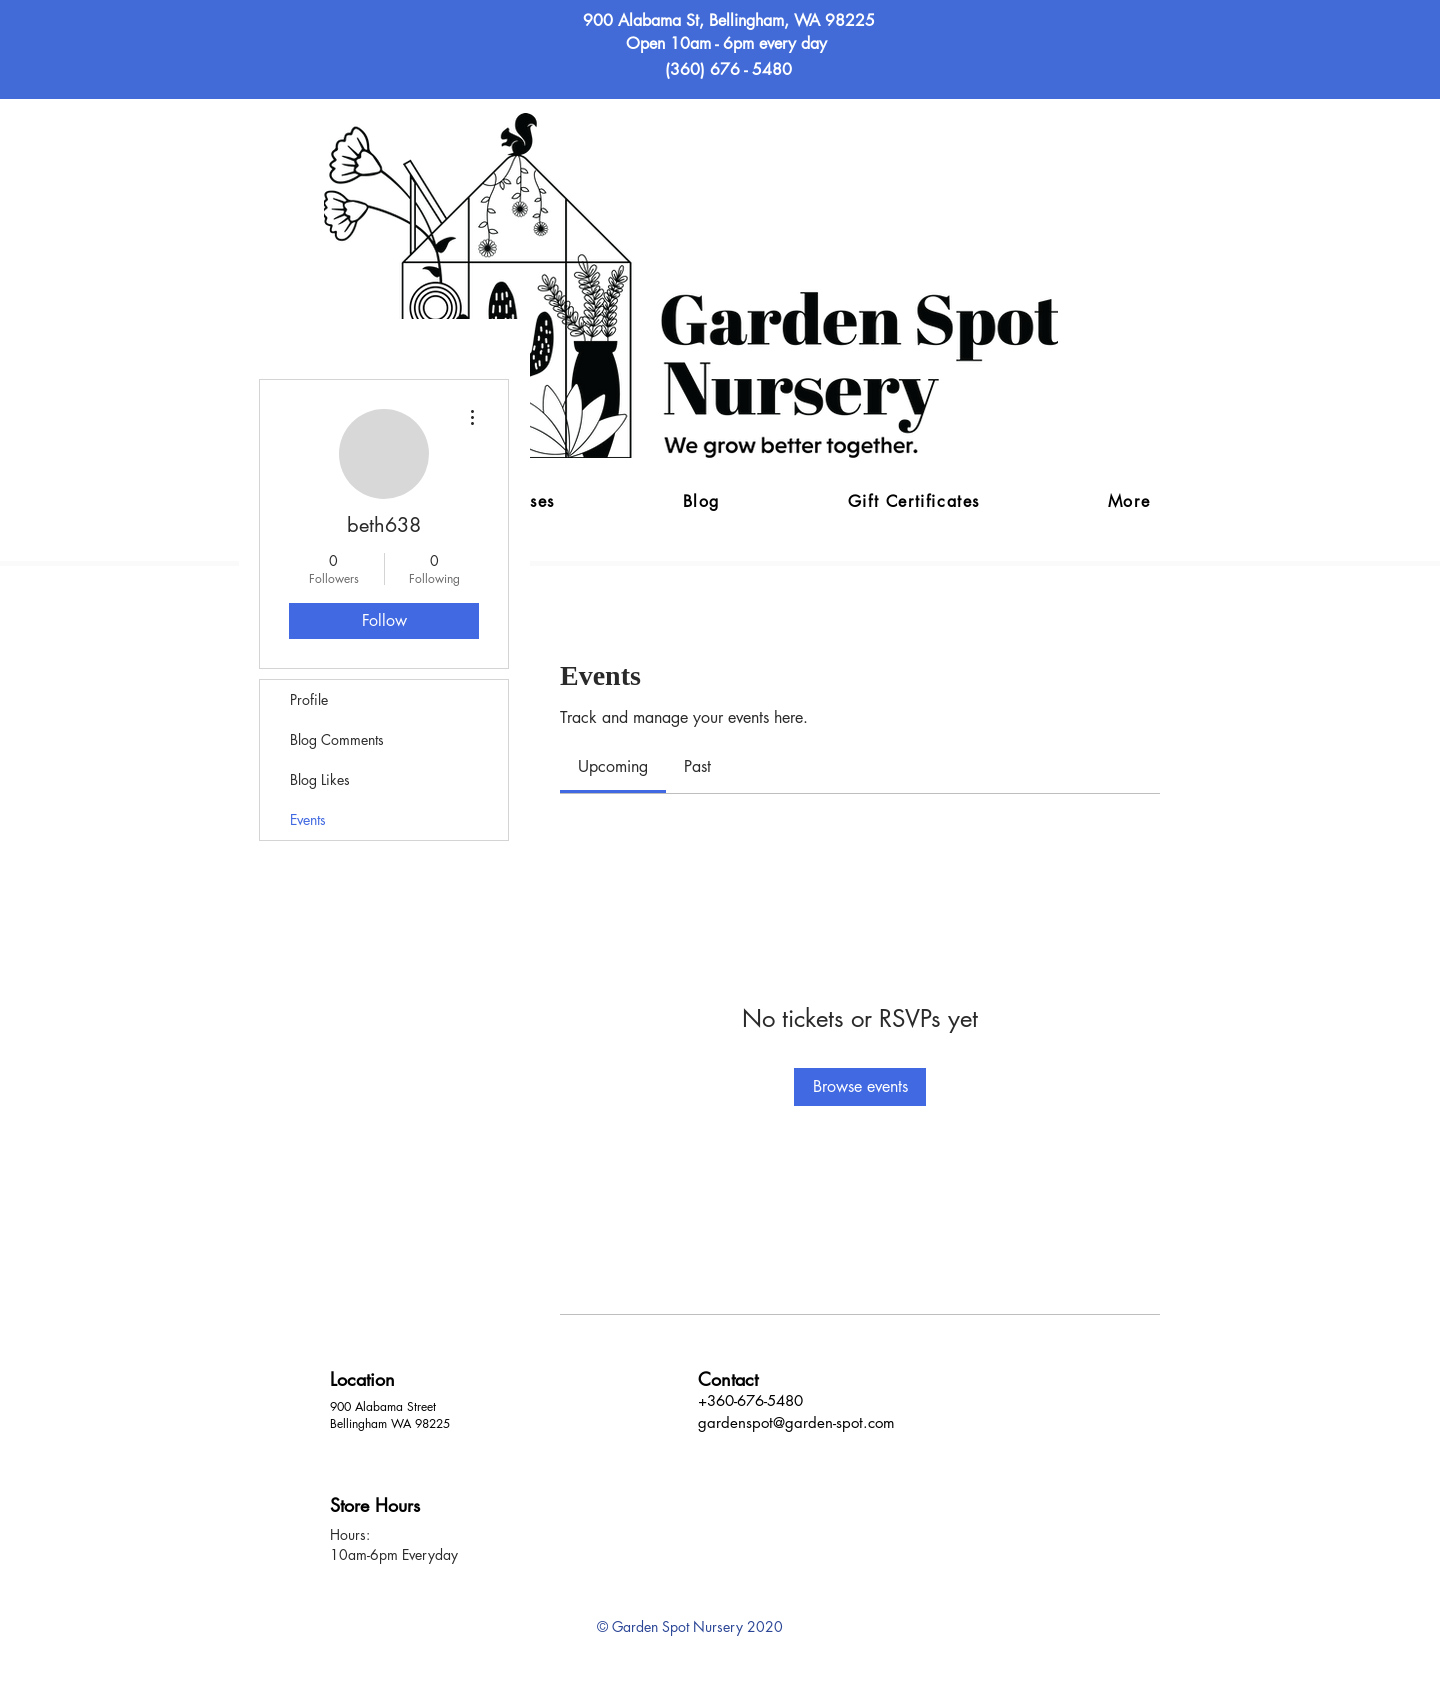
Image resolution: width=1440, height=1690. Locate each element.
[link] (613, 766)
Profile (309, 699)
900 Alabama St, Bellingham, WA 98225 (729, 20)
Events (308, 819)
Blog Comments (337, 739)
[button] (1129, 502)
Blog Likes (320, 779)
